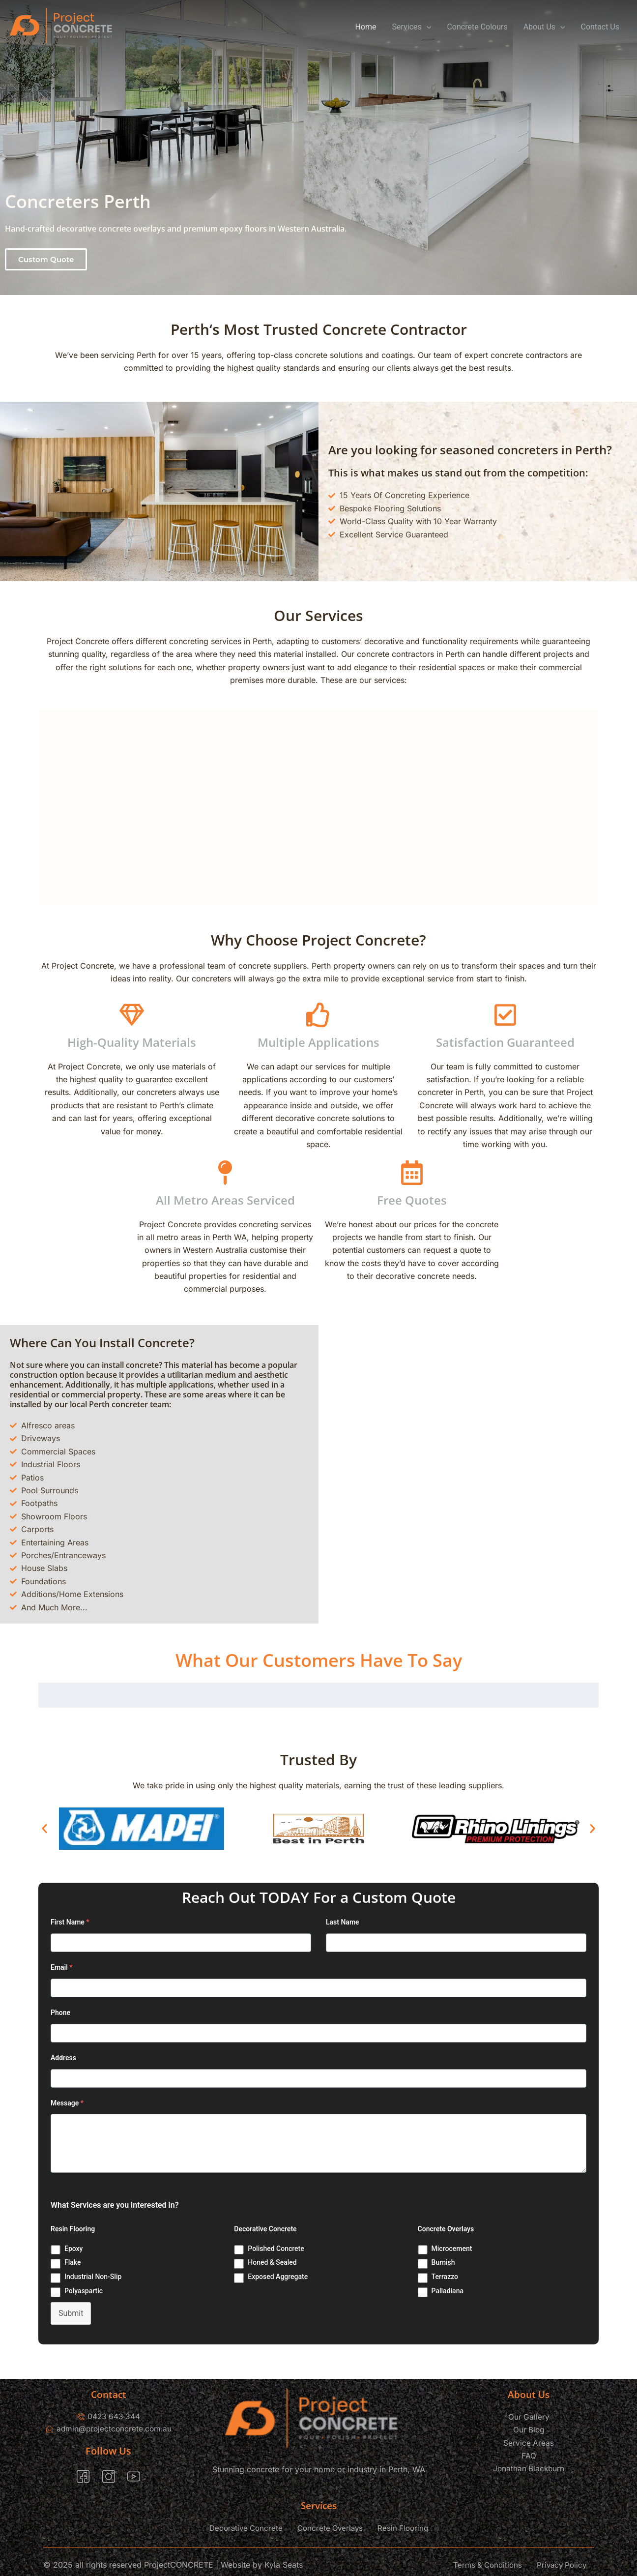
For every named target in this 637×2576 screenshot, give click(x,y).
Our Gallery (529, 2417)
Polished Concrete (276, 2248)
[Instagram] (108, 2477)
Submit (70, 2313)
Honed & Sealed (272, 2262)
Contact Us (599, 26)
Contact (108, 2394)
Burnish (443, 2262)
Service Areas (528, 2443)
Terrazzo (445, 2276)
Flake (72, 2262)
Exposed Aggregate (278, 2276)
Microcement (452, 2248)
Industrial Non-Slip (92, 2276)
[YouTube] (133, 2477)
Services (412, 27)
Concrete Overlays (330, 2528)
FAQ (528, 2455)
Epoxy (73, 2248)
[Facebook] (83, 2477)
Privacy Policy (561, 2565)
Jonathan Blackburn (528, 2468)
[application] (427, 27)
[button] (46, 259)
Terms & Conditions (487, 2565)
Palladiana (447, 2291)
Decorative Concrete (246, 2528)
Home (365, 26)
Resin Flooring (402, 2528)
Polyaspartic (83, 2291)
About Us (544, 27)
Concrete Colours (477, 26)
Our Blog (529, 2429)
